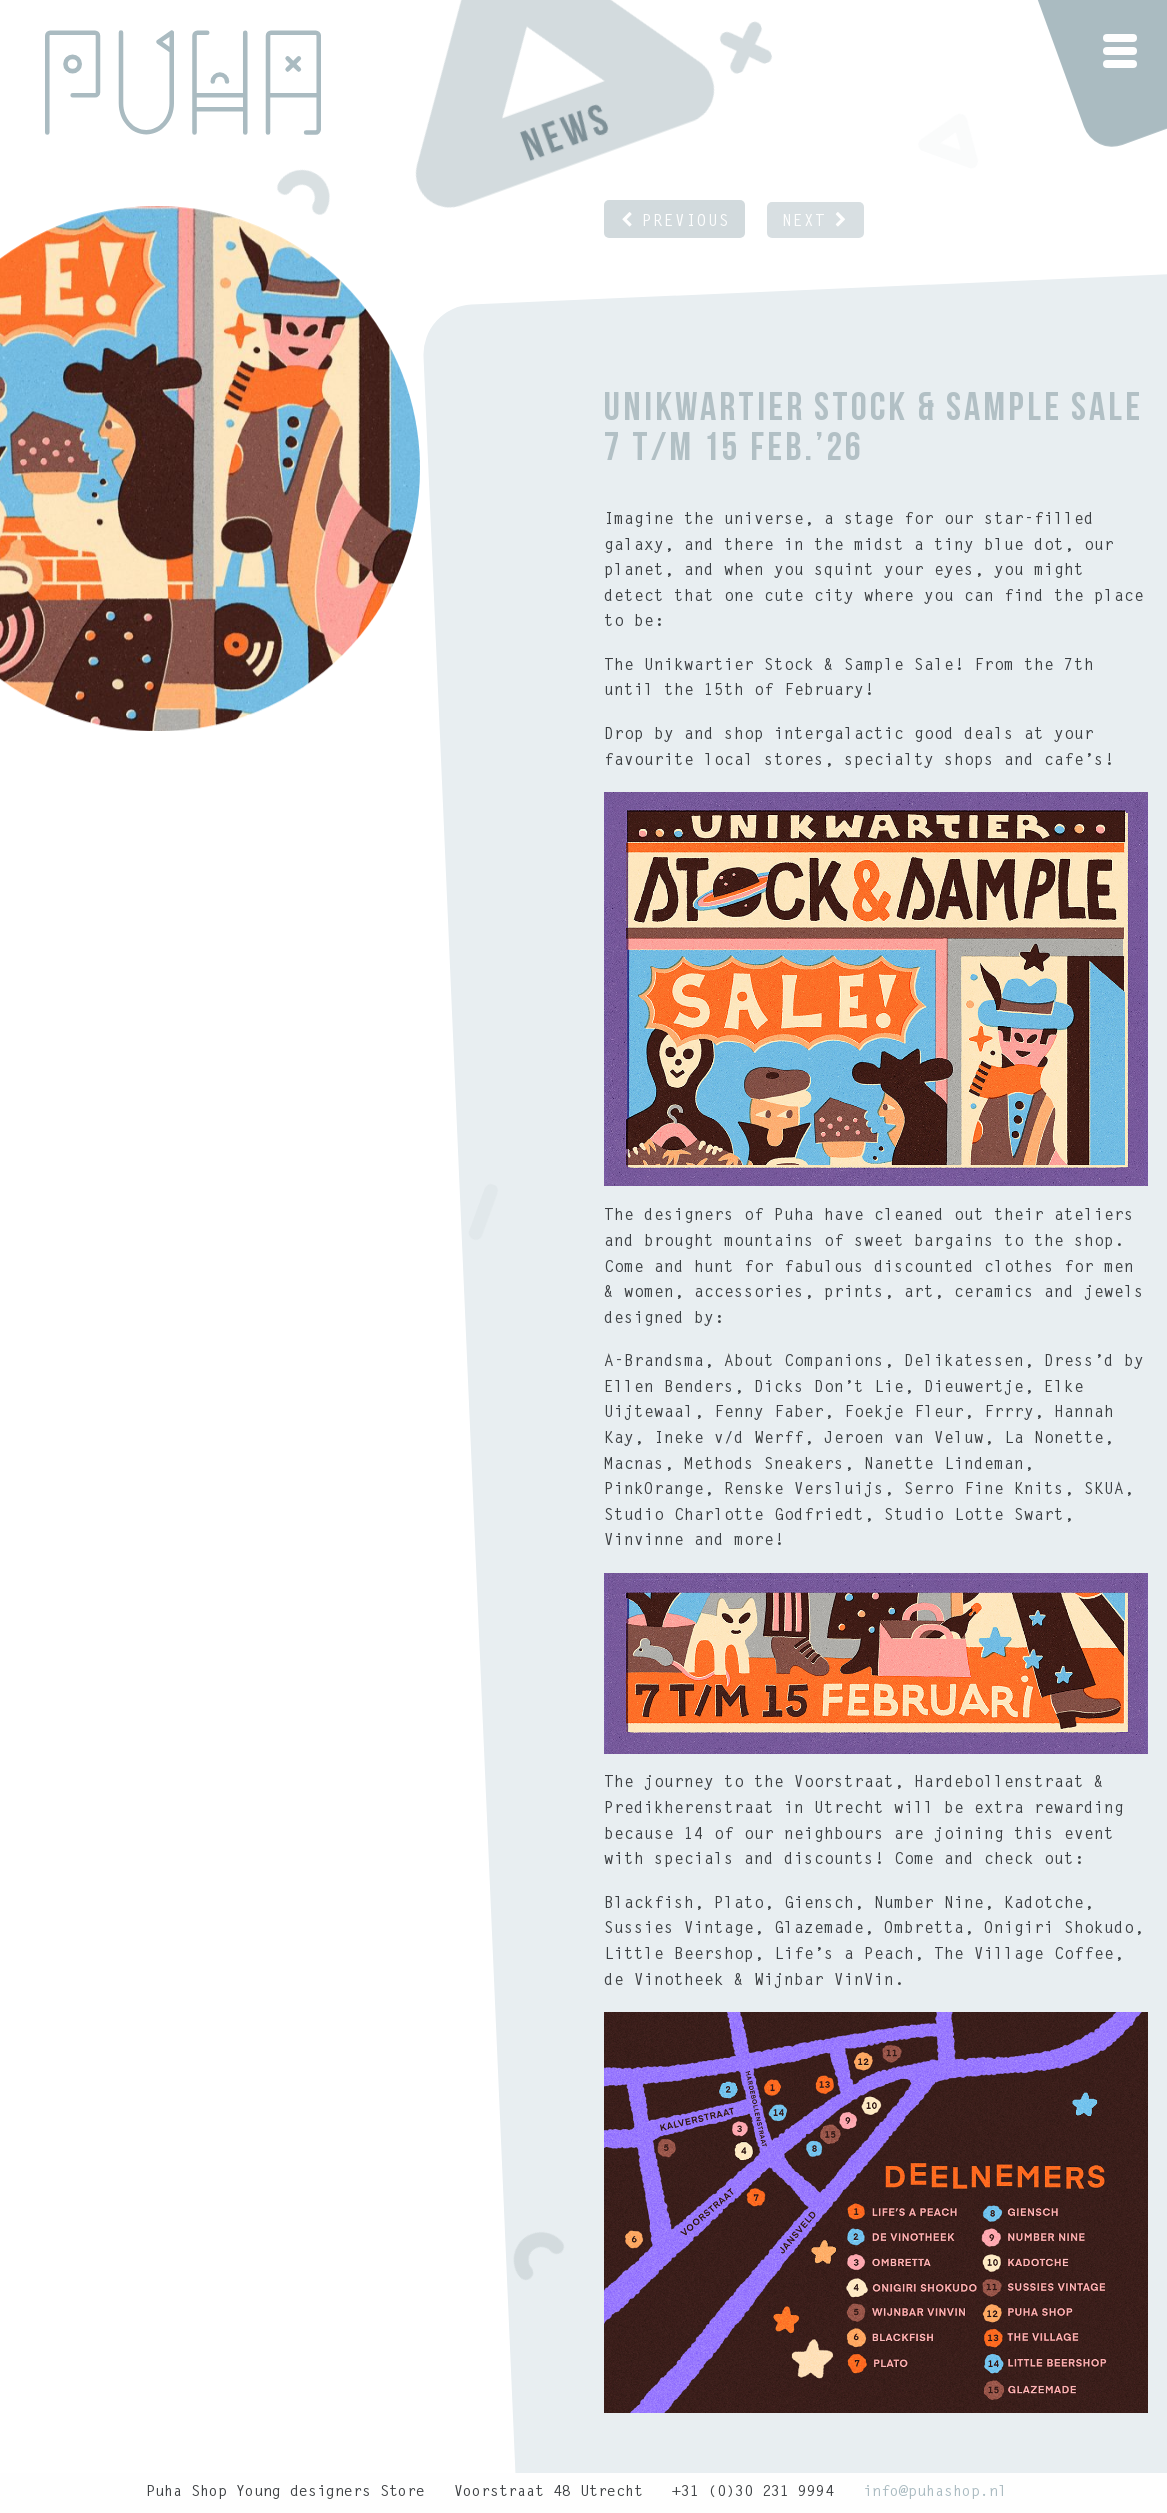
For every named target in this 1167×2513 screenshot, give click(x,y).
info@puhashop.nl (935, 2492)
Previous (674, 222)
